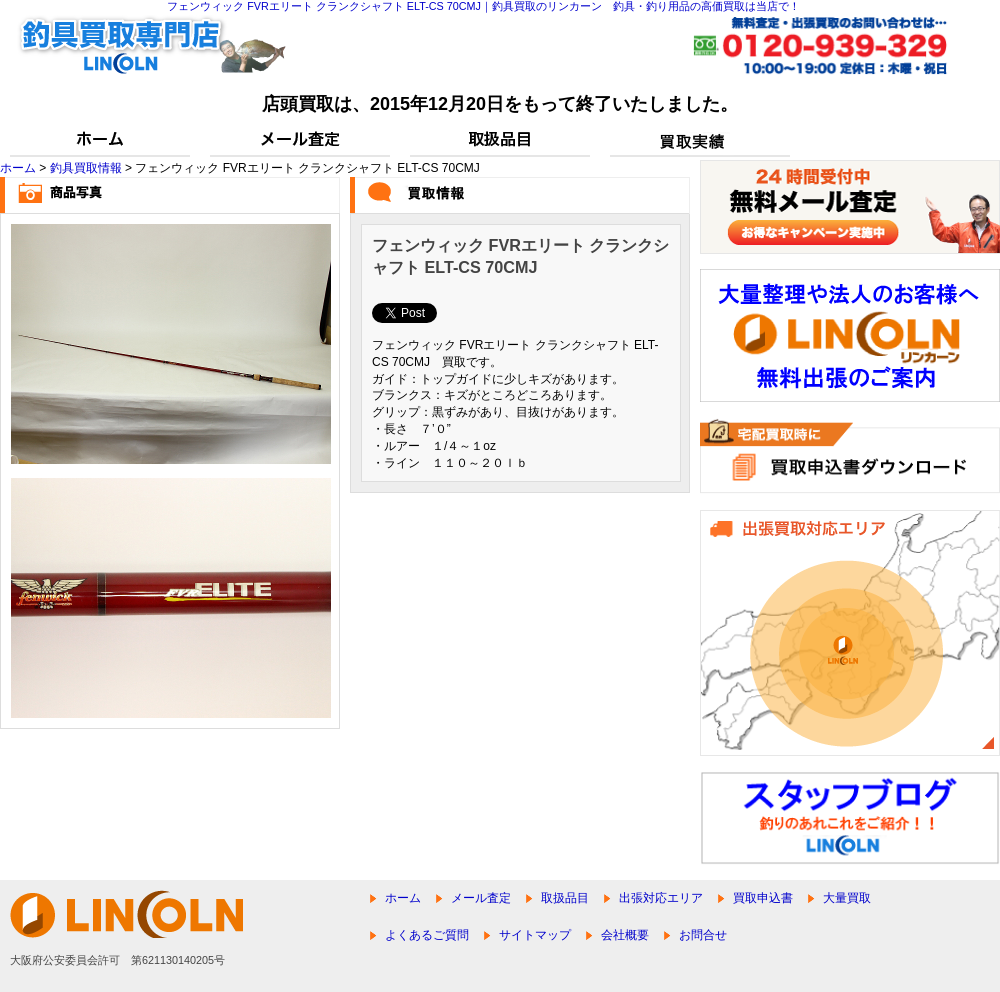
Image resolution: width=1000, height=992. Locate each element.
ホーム (18, 168)
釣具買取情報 (86, 168)
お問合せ (703, 935)
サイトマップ (535, 935)
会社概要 (625, 935)
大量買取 (847, 898)
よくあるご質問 (427, 935)
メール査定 (481, 898)
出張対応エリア (661, 898)
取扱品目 (565, 898)
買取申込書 (763, 898)
